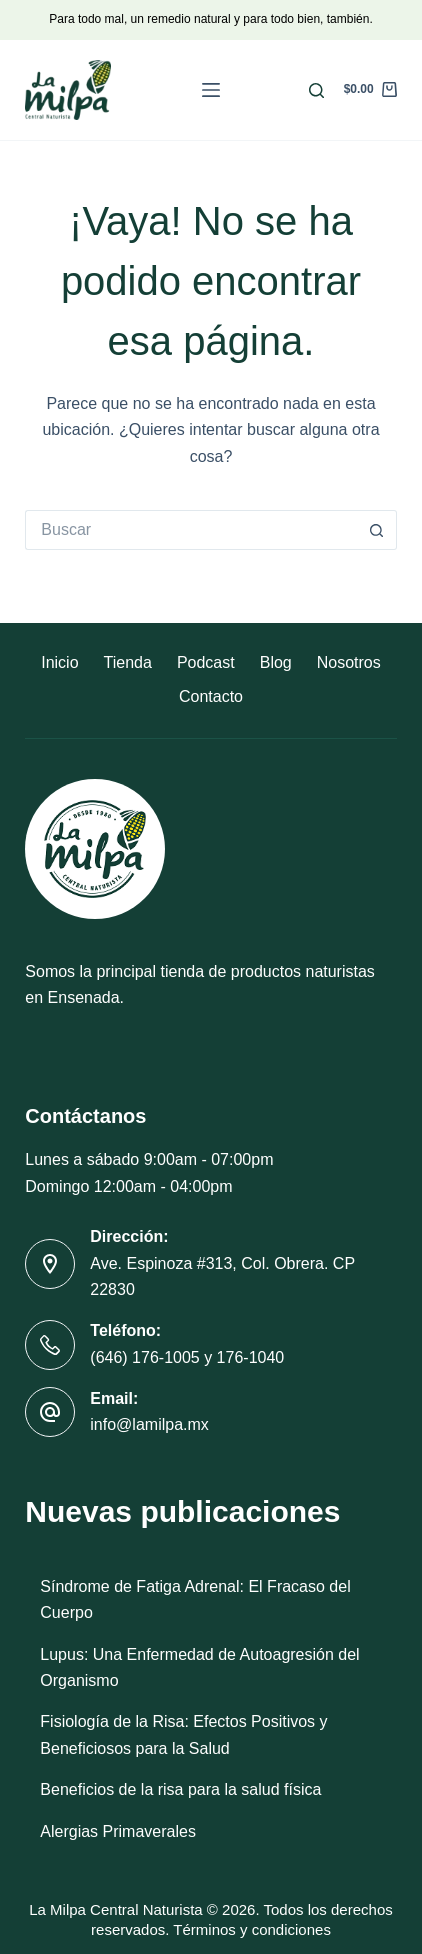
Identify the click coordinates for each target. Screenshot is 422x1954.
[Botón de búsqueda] (377, 530)
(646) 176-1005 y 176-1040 (187, 1357)
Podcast (206, 662)
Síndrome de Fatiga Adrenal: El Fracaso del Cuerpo (195, 1599)
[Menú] (211, 90)
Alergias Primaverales (118, 1831)
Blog (276, 662)
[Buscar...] (190, 530)
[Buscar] (316, 90)
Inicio (59, 662)
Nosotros (349, 662)
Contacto (211, 696)
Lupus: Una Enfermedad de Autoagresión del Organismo (199, 1667)
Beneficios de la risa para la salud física (180, 1789)
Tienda (128, 662)
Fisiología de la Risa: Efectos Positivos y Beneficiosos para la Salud (183, 1734)
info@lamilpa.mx (149, 1424)
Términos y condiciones (252, 1929)
